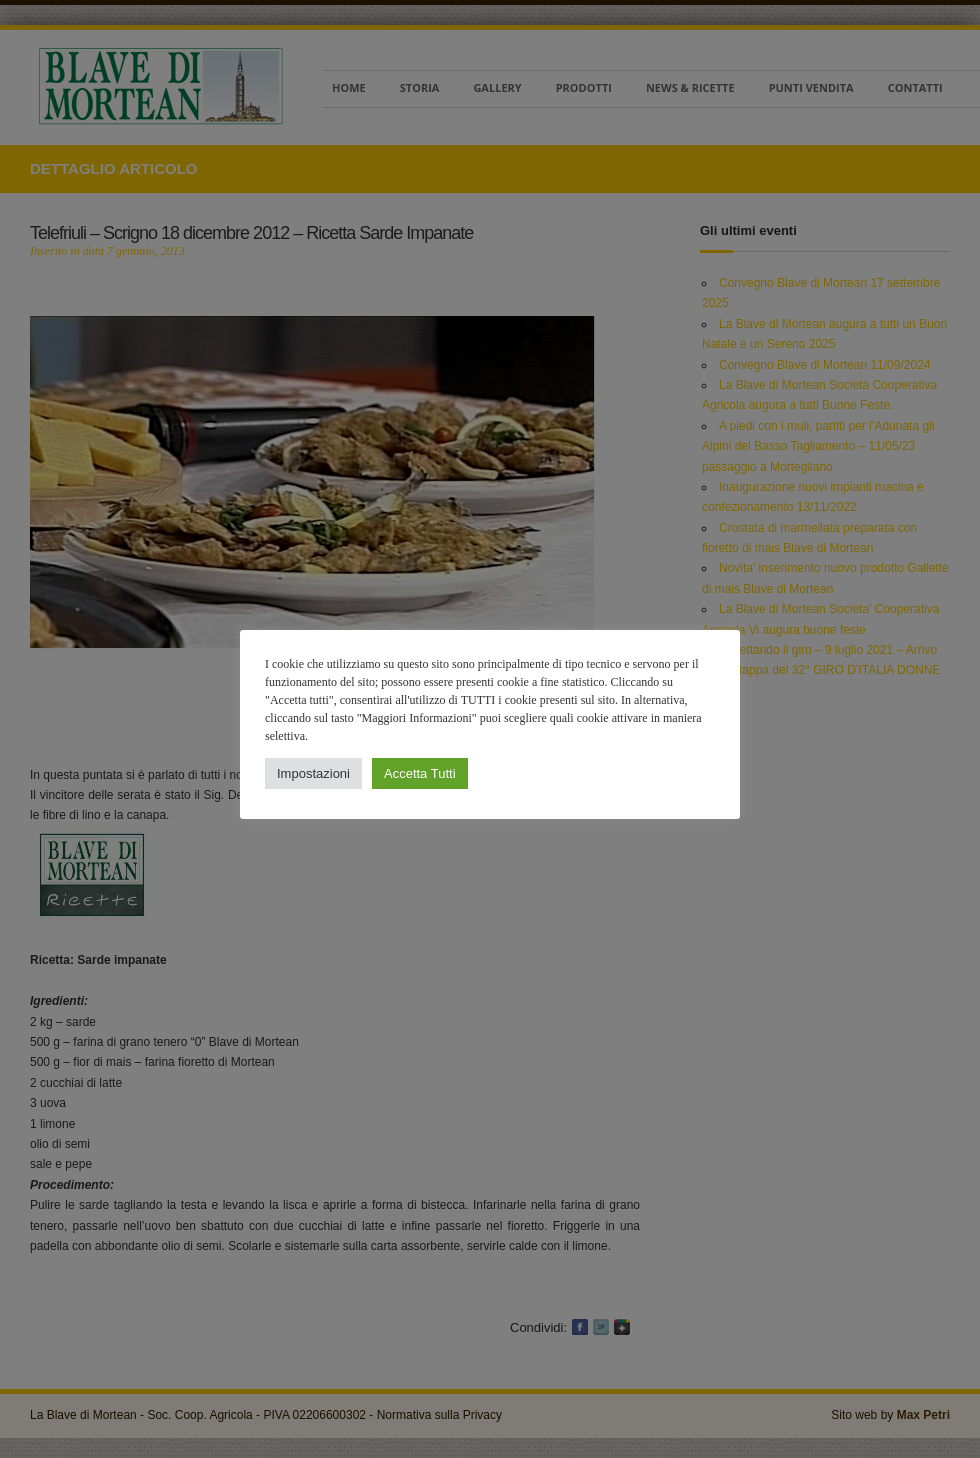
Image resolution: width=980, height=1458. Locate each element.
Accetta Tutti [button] (420, 773)
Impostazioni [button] (313, 773)
